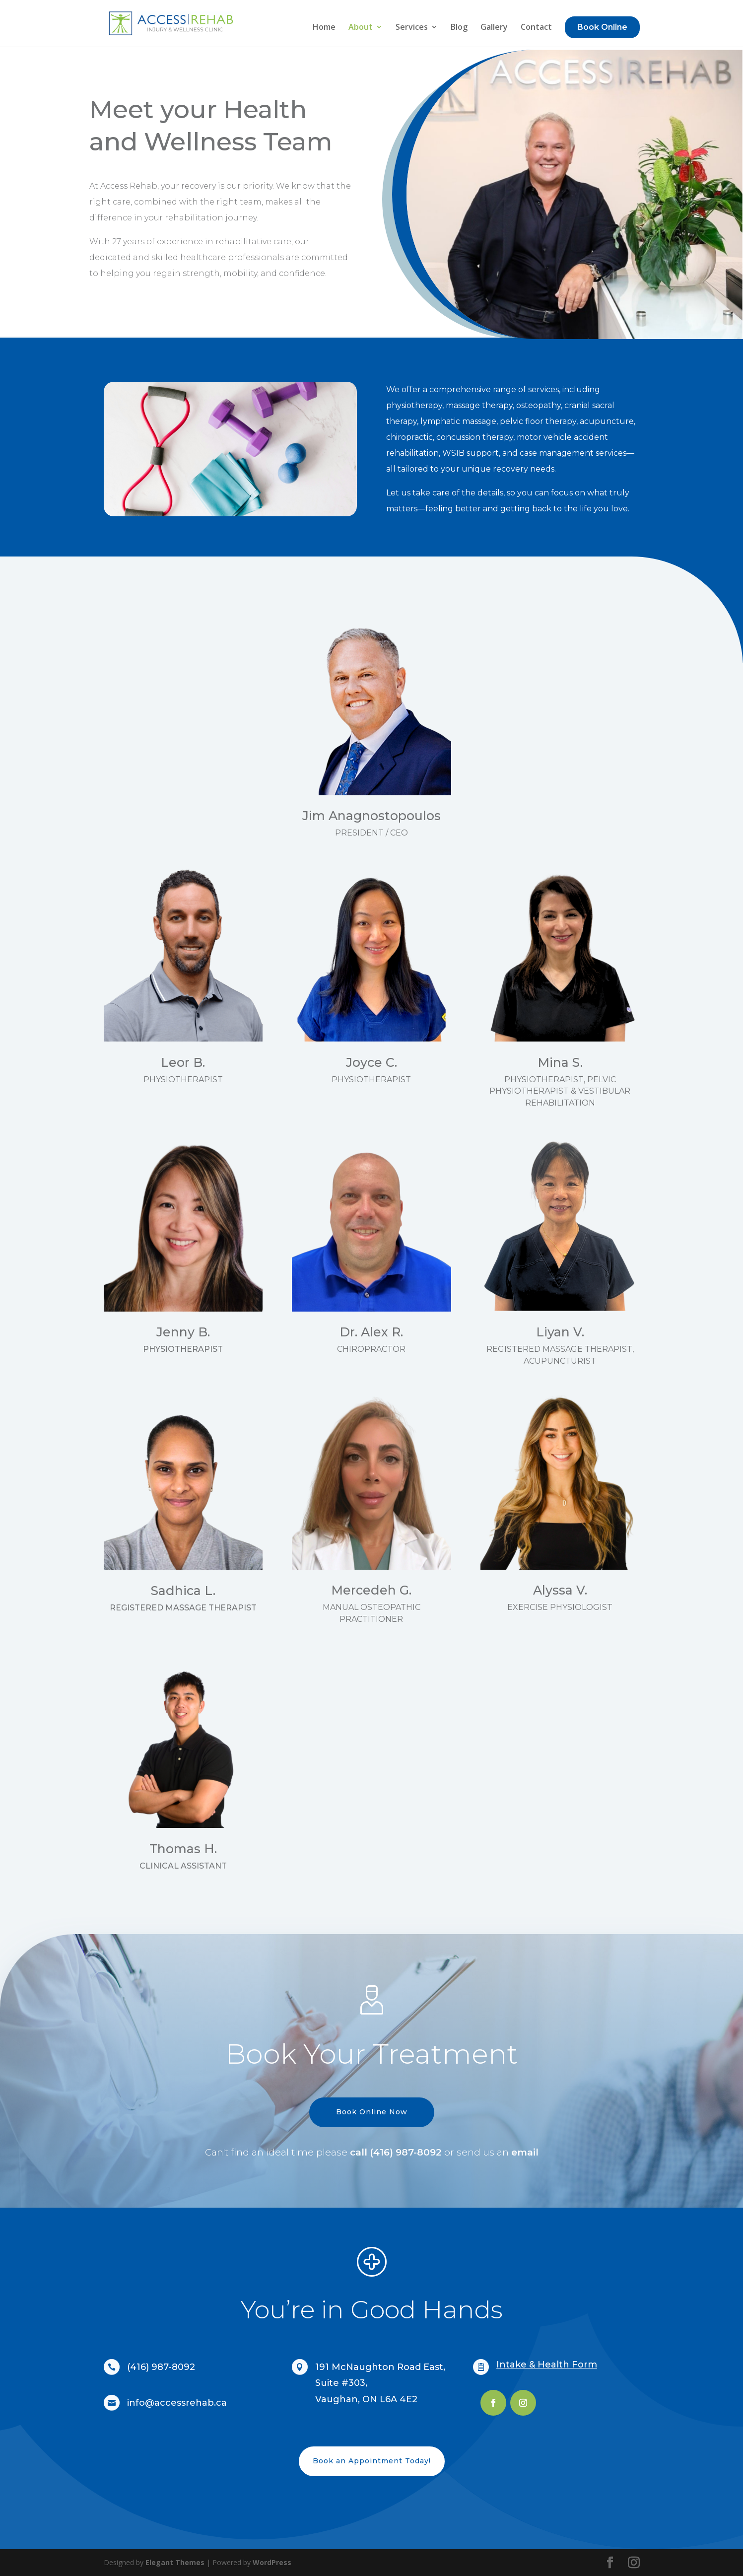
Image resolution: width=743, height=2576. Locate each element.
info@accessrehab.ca (177, 2402)
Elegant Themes (174, 2562)
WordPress (272, 2562)
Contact (536, 27)
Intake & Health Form (546, 2364)
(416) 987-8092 (161, 2367)
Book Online (602, 27)
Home (324, 27)
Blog (459, 27)
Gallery (494, 27)
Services (412, 27)
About (360, 27)
